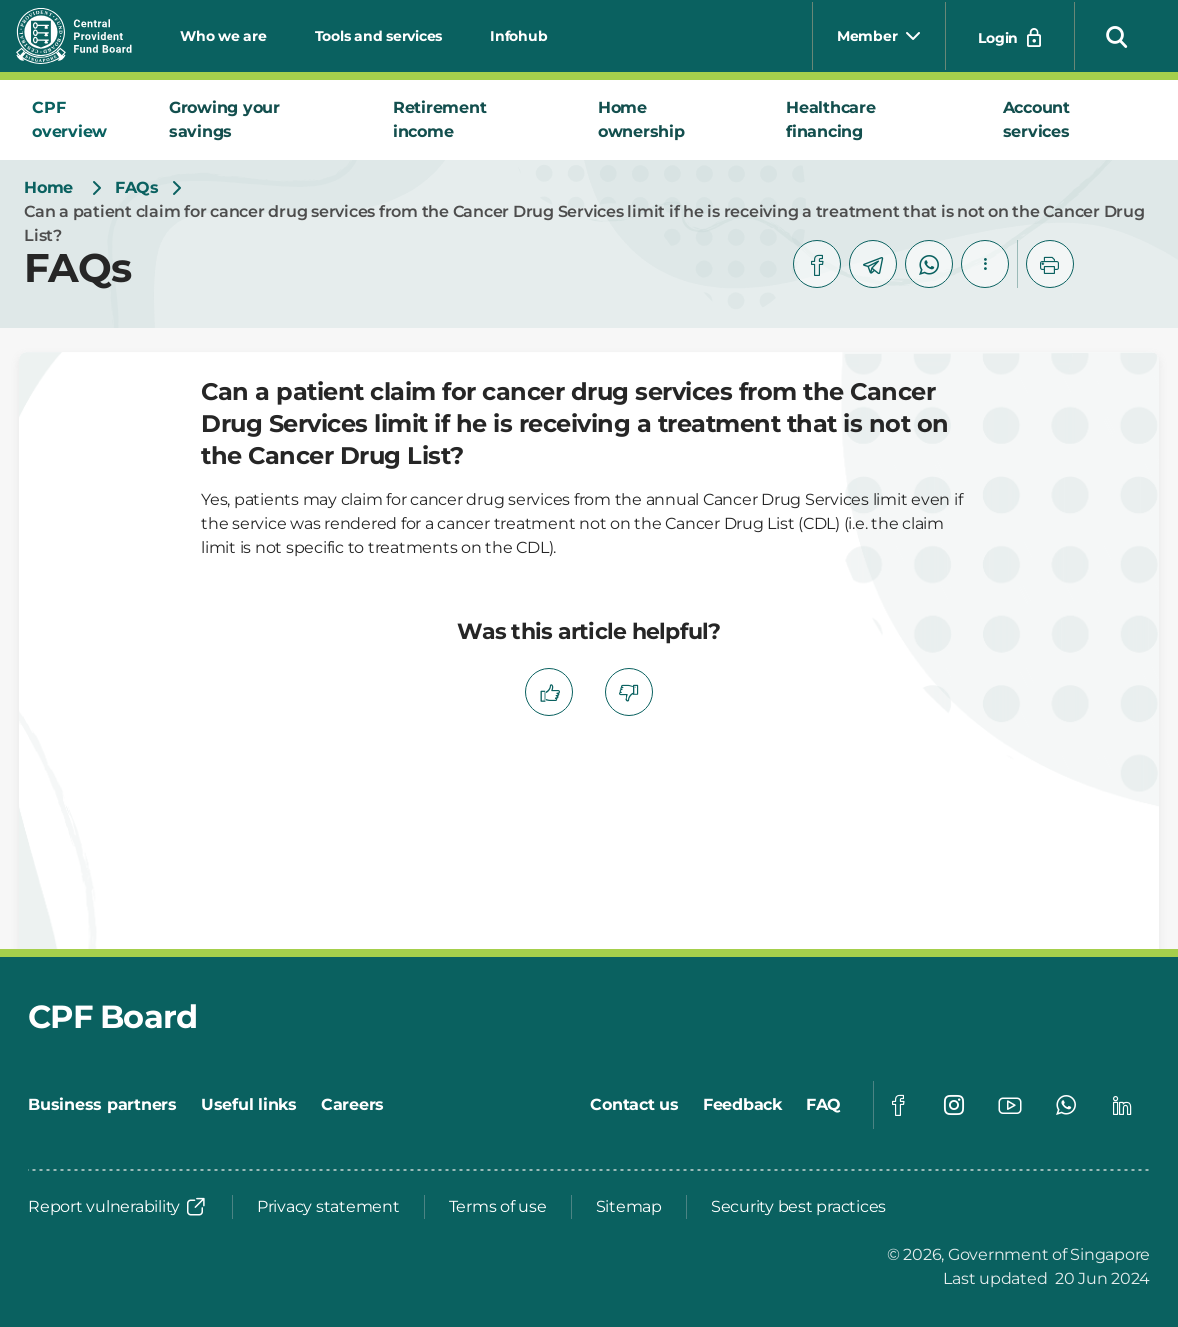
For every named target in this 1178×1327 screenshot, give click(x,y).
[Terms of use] (498, 1207)
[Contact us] (634, 1105)
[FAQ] (823, 1105)
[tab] (84, 120)
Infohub (518, 36)
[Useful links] (249, 1105)
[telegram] (873, 264)
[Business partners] (102, 1105)
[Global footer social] (898, 1105)
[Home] (48, 188)
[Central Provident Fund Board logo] (86, 36)
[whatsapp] (929, 264)
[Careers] (352, 1105)
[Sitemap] (629, 1207)
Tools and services (379, 36)
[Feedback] (742, 1105)
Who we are (223, 36)
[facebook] (817, 264)
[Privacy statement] (328, 1207)
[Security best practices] (798, 1207)
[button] (1117, 36)
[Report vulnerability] (118, 1207)
